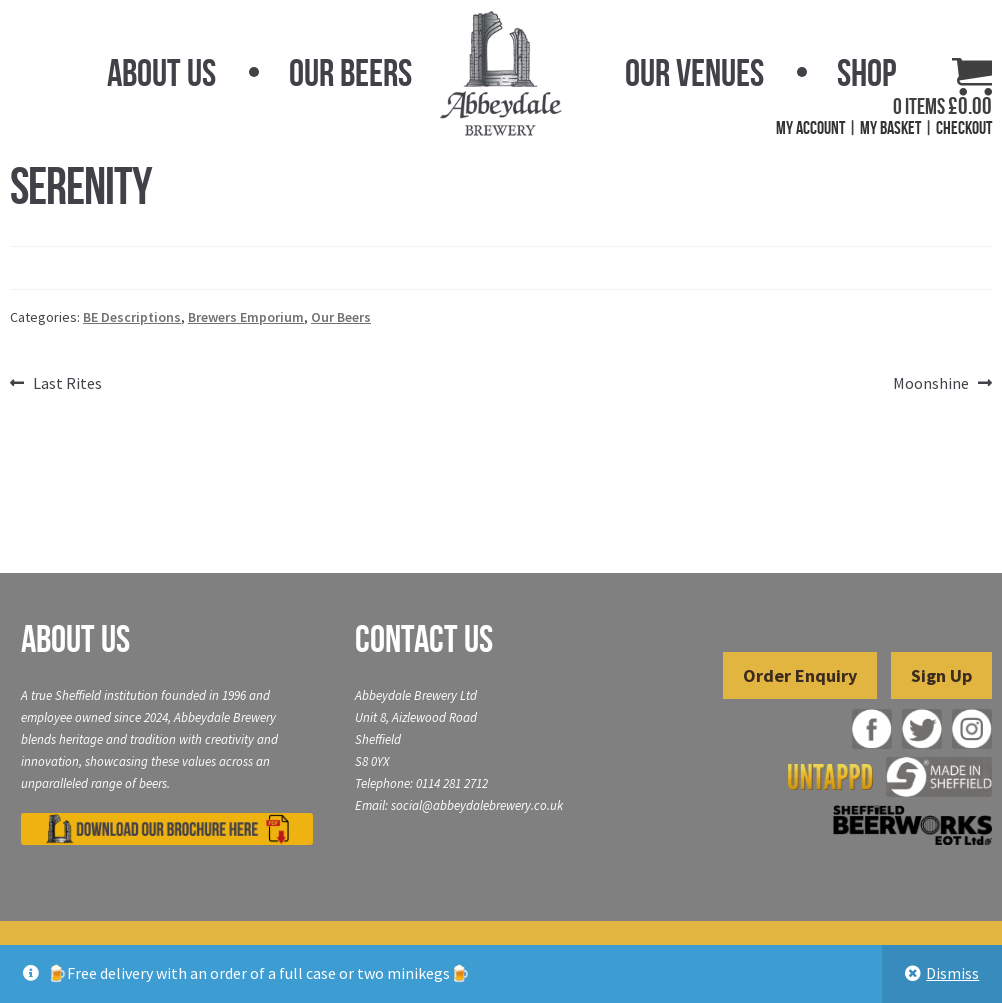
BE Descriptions (132, 317)
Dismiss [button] (952, 973)
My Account (810, 128)
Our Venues (694, 73)
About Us (161, 73)
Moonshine (931, 384)
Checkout (964, 128)
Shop (866, 73)
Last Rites (67, 384)
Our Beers (350, 73)
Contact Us (424, 639)
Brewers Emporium (246, 317)
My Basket (890, 128)
